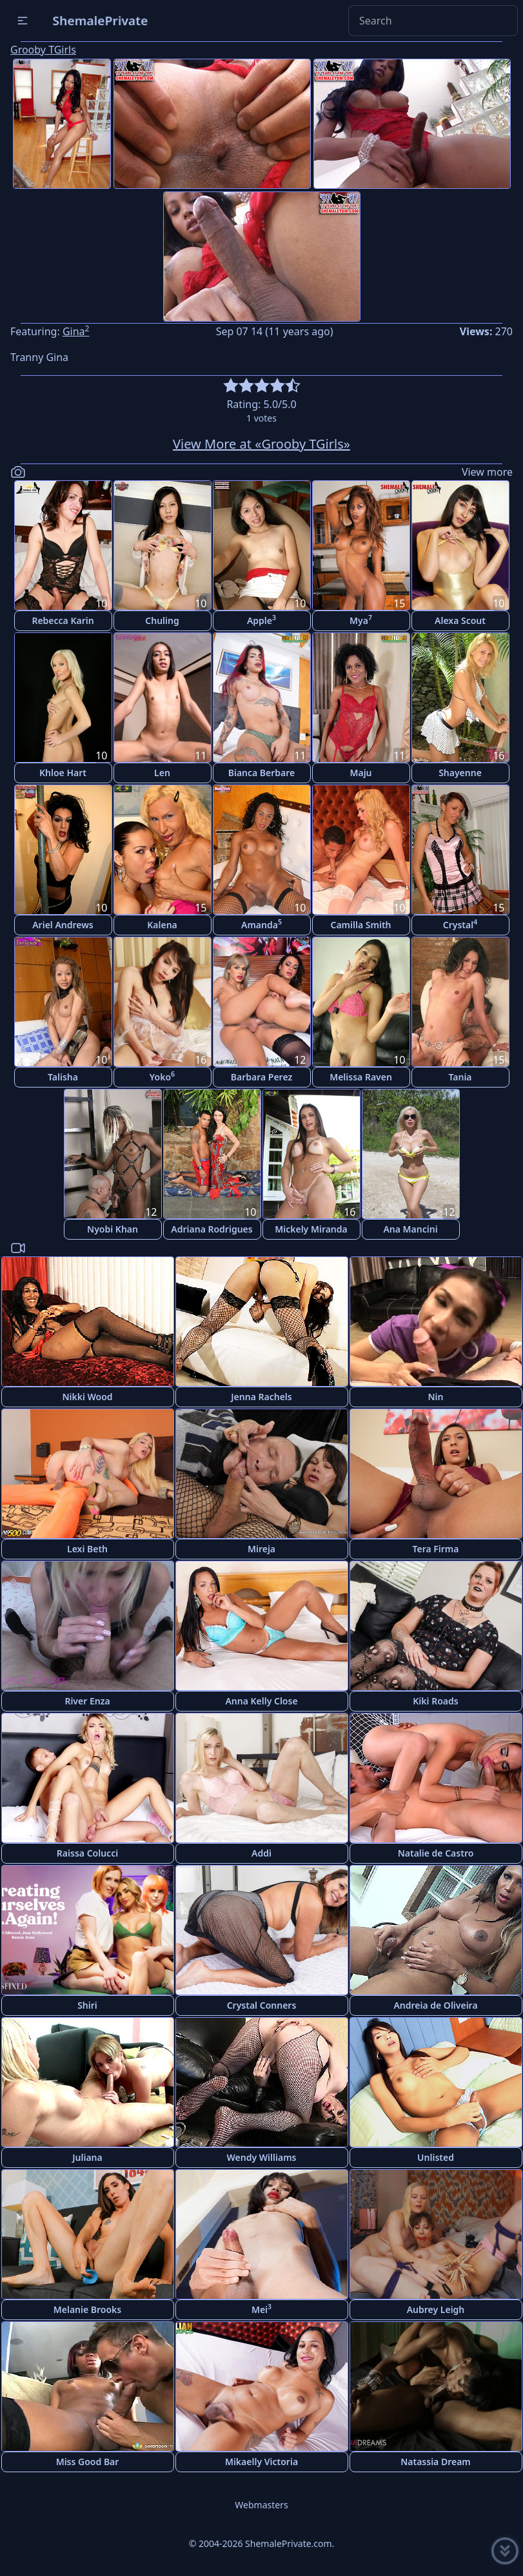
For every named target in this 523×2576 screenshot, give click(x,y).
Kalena (162, 925)
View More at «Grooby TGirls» (261, 444)
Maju (360, 772)
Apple (261, 620)
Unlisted (435, 2157)
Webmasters (261, 2505)
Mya (361, 620)
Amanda (261, 924)
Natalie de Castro (436, 1853)
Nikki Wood (87, 1396)
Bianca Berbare (261, 772)
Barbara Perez (262, 1077)
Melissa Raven (361, 1077)
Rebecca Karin (63, 620)
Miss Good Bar (87, 2461)
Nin (436, 1396)
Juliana (87, 2157)
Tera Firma (435, 1549)
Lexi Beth (87, 1549)
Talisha (63, 1077)
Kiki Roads (435, 1701)
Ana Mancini (410, 1229)
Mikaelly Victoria (261, 2461)
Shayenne (460, 772)
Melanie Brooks (88, 2309)
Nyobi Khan (112, 1229)
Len (162, 772)
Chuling (162, 620)
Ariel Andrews (63, 925)
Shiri (87, 2005)
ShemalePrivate (100, 20)
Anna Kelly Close (261, 1701)
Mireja (261, 1549)
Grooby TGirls (43, 50)
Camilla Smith (361, 925)
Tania (459, 1077)
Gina (76, 331)
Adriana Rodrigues (211, 1229)
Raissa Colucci (87, 1853)
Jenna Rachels (261, 1396)
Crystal (460, 924)
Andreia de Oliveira (435, 2005)
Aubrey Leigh (436, 2309)
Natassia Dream (435, 2461)
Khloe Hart (62, 772)
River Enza (87, 1701)
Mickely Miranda (311, 1229)
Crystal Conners (262, 2005)
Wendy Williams (262, 2157)
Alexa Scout (460, 620)
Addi (261, 1853)
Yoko (162, 1076)
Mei (261, 2309)
